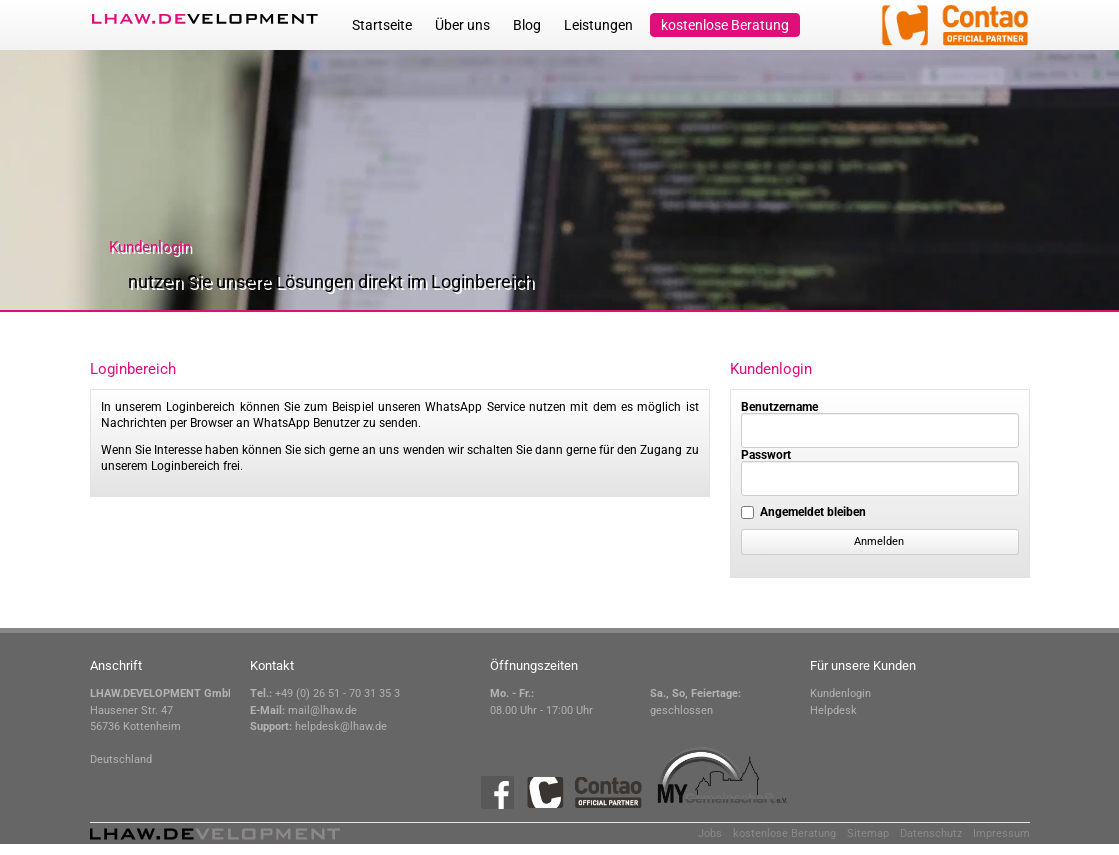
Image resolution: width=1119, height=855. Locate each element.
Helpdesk (833, 710)
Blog (527, 25)
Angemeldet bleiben (813, 512)
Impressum (1001, 833)
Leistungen (598, 25)
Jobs (710, 833)
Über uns (462, 25)
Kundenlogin (840, 693)
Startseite (382, 25)
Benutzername (779, 407)
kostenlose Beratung (725, 25)
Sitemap (868, 833)
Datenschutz (931, 833)
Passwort (766, 455)
